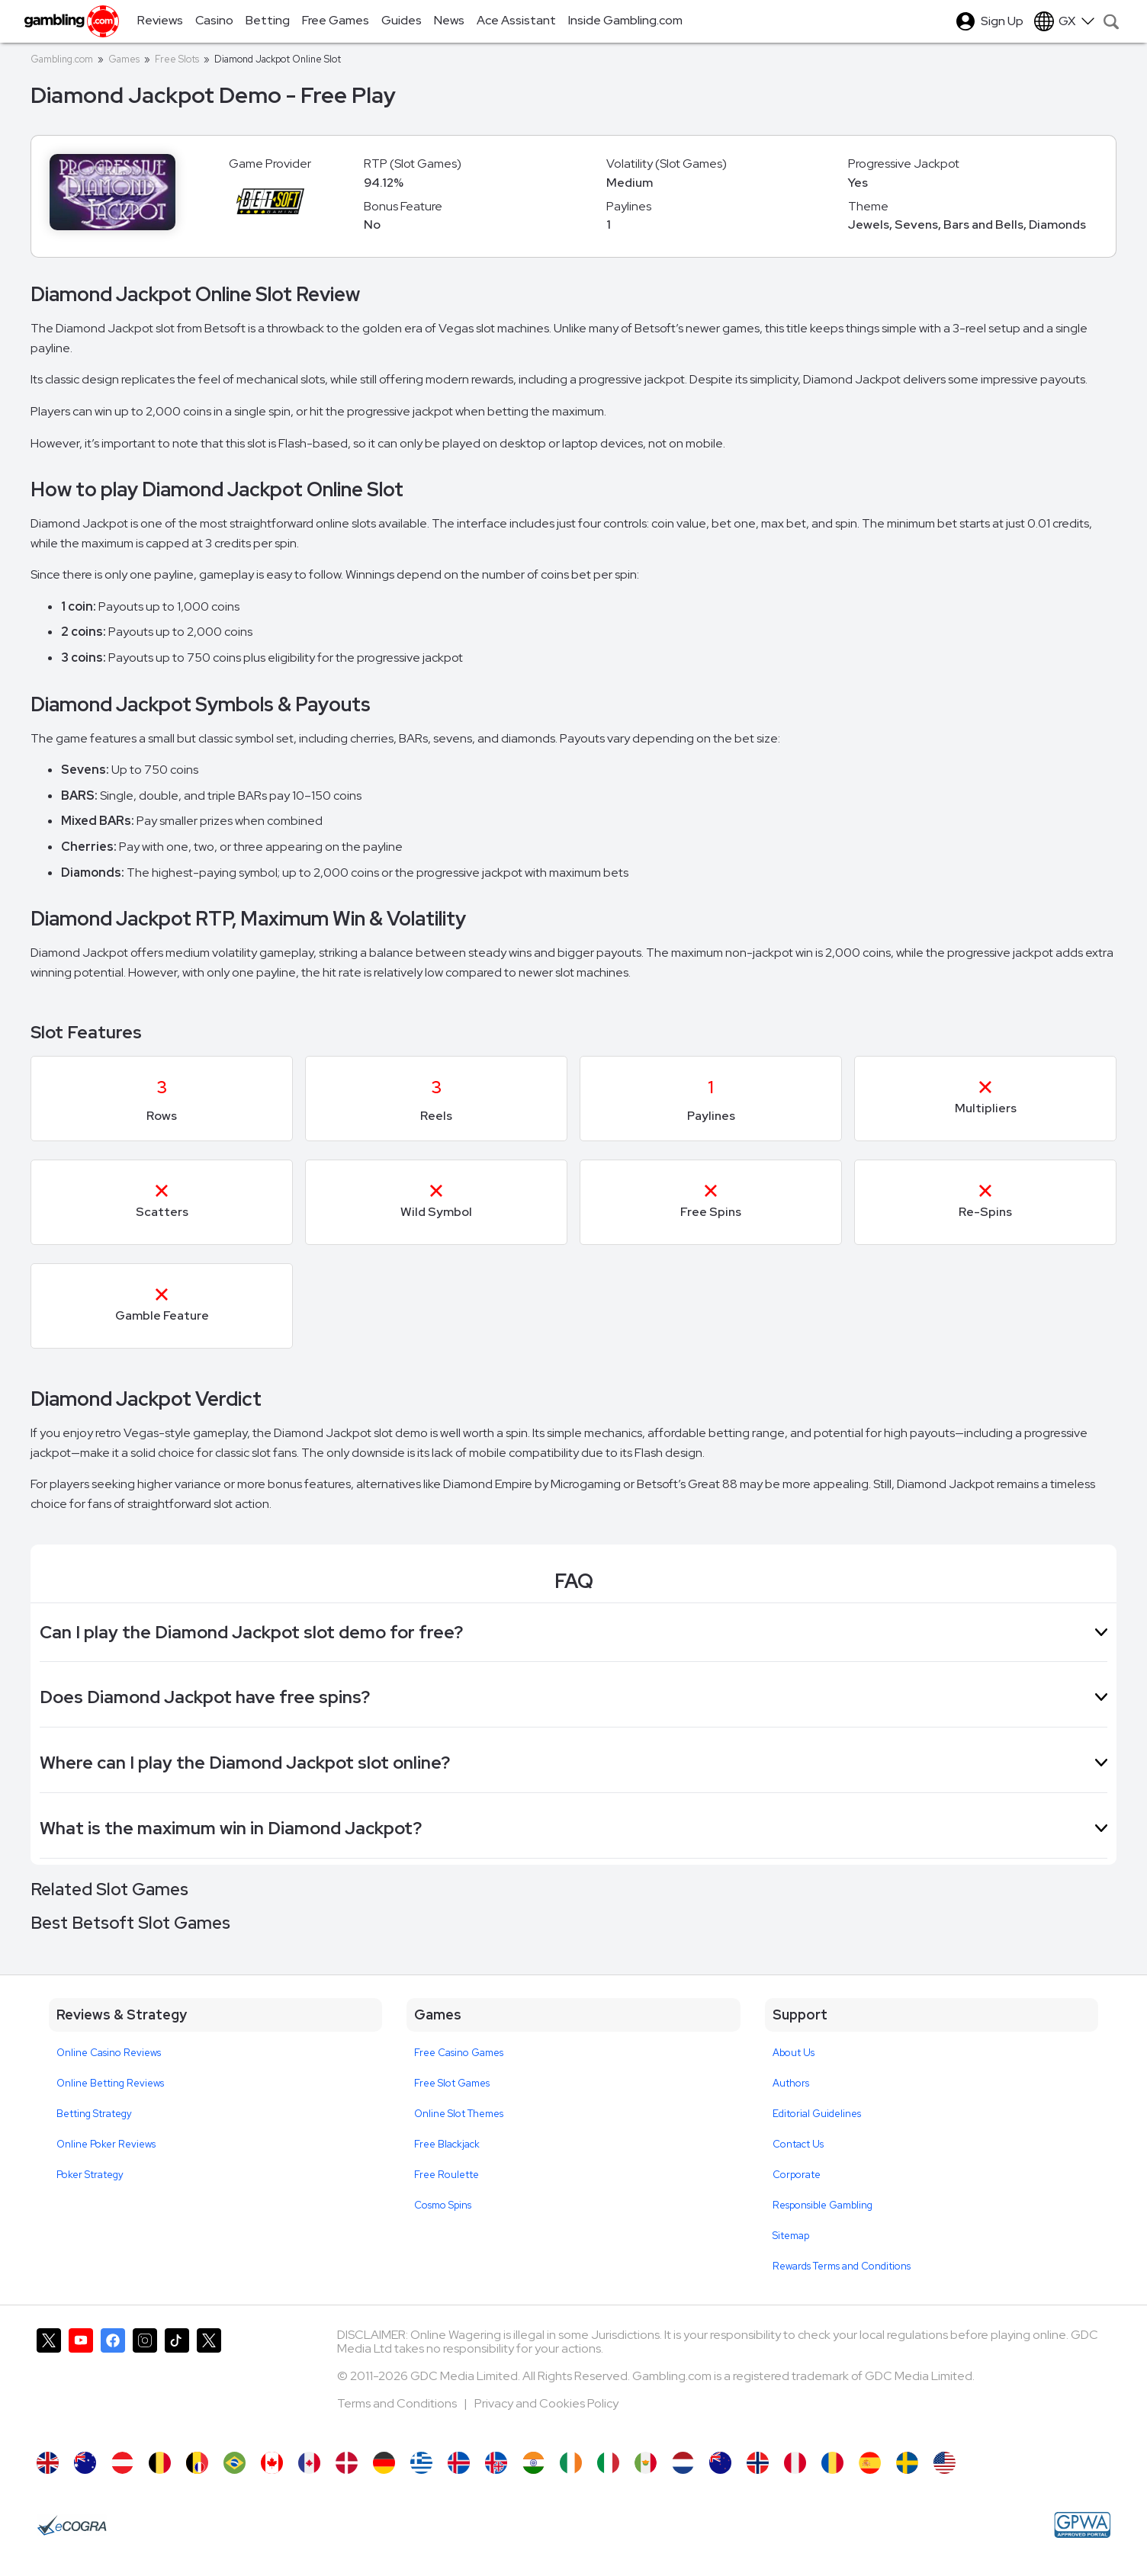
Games (124, 59)
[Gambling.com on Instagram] (145, 2382)
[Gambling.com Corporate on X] (209, 2382)
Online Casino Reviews (108, 2052)
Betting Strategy (94, 2113)
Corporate (797, 2174)
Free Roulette (446, 2174)
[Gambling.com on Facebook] (113, 2382)
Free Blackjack (447, 2144)
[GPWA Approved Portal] (1082, 2525)
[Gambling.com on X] (49, 2382)
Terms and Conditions (398, 2403)
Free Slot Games (452, 2083)
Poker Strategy (90, 2174)
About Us (793, 2052)
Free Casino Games (458, 2052)
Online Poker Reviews (106, 2144)
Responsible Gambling (822, 2205)
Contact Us (798, 2144)
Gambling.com (62, 59)
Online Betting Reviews (110, 2083)
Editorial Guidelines (817, 2113)
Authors (791, 2083)
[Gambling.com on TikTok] (177, 2382)
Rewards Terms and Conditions (842, 2266)
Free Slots (177, 59)
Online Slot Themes (458, 2113)
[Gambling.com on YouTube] (81, 2382)
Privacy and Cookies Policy (546, 2403)
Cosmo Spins (442, 2205)
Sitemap (791, 2235)
